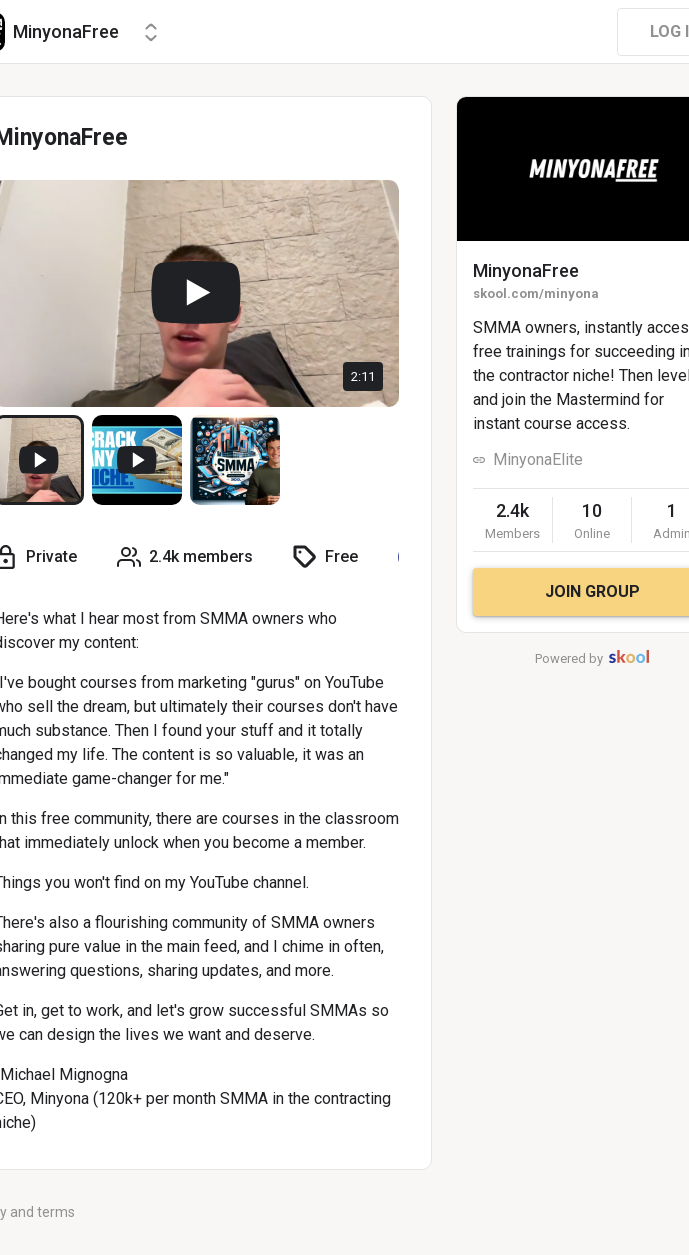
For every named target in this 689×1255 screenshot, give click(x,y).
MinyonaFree (526, 270)
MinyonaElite (538, 459)
